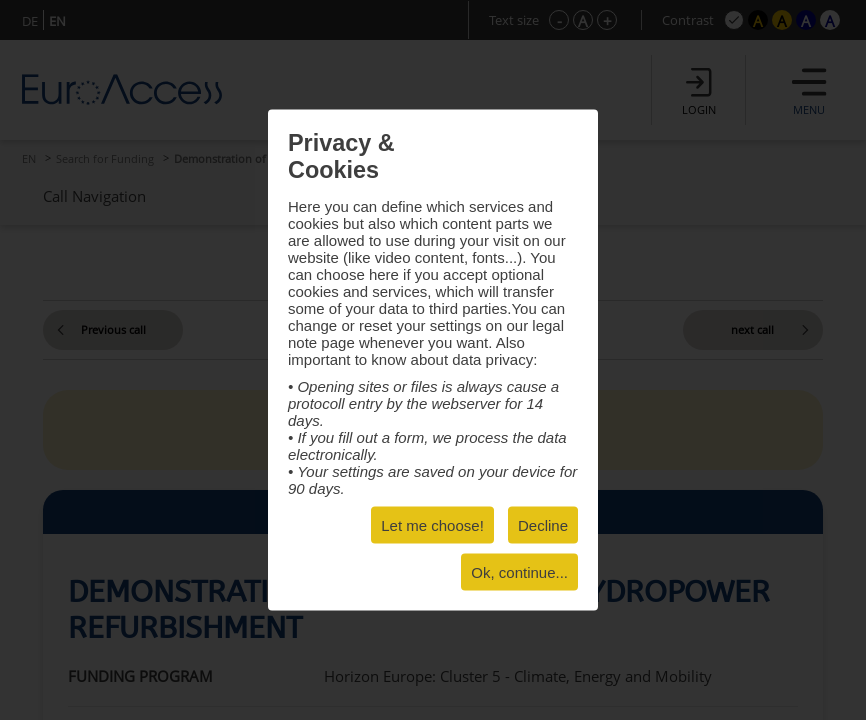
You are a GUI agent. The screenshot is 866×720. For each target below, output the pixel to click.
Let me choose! (432, 525)
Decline (543, 525)
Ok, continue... (519, 572)
